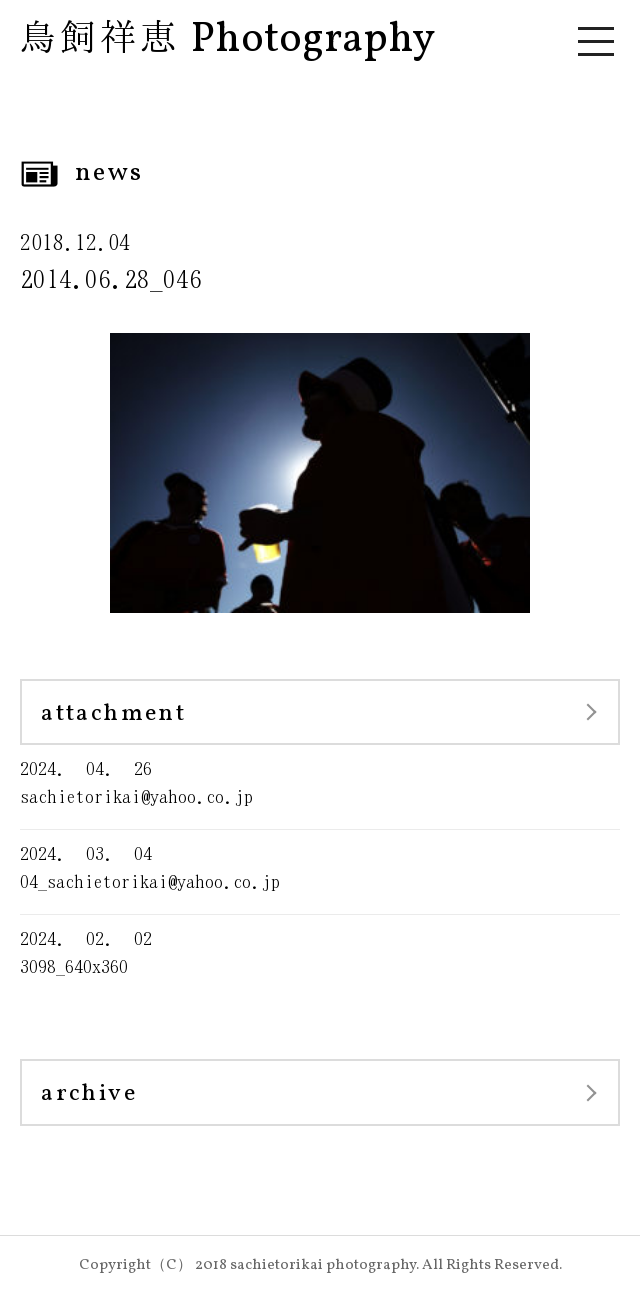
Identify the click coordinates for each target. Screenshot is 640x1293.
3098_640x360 (320, 951)
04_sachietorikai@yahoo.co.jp (320, 866)
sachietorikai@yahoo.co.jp (320, 781)
